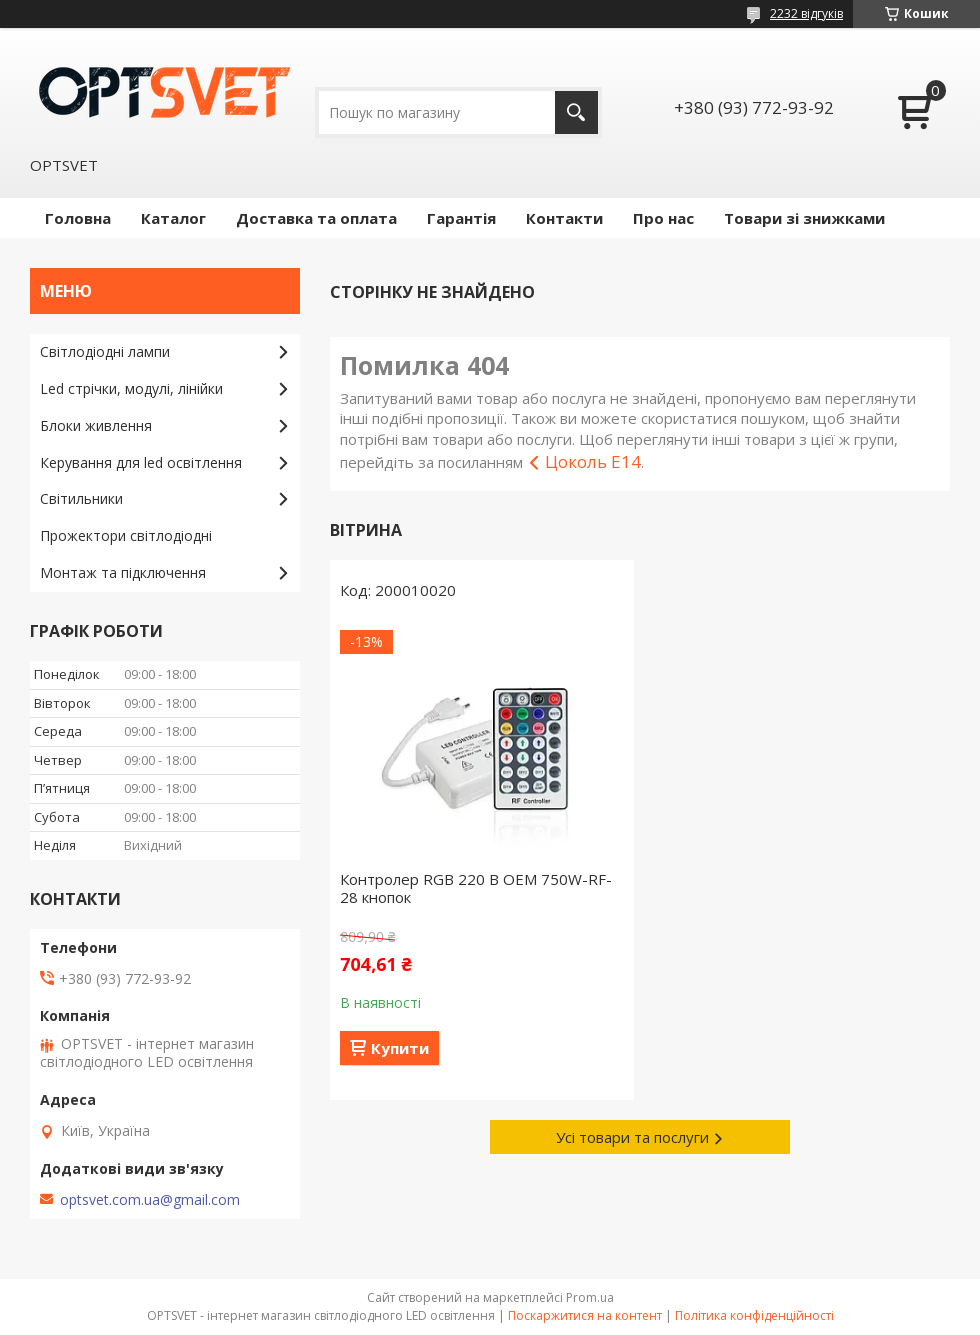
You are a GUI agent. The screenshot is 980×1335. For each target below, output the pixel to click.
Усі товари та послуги (632, 1137)
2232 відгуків (806, 13)
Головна (78, 218)
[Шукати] (576, 112)
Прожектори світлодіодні (126, 535)
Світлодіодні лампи (105, 351)
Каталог (173, 218)
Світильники (81, 498)
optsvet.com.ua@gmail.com (150, 1200)
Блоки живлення (96, 425)
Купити (400, 1048)
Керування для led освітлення (141, 462)
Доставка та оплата (316, 218)
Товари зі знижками (804, 218)
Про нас (663, 218)
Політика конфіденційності (754, 1315)
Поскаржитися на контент (585, 1315)
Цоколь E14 (593, 461)
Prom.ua (590, 1297)
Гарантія (461, 218)
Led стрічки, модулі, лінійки (131, 388)
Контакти (564, 218)
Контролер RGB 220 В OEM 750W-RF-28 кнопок (476, 888)
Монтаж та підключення (123, 572)
